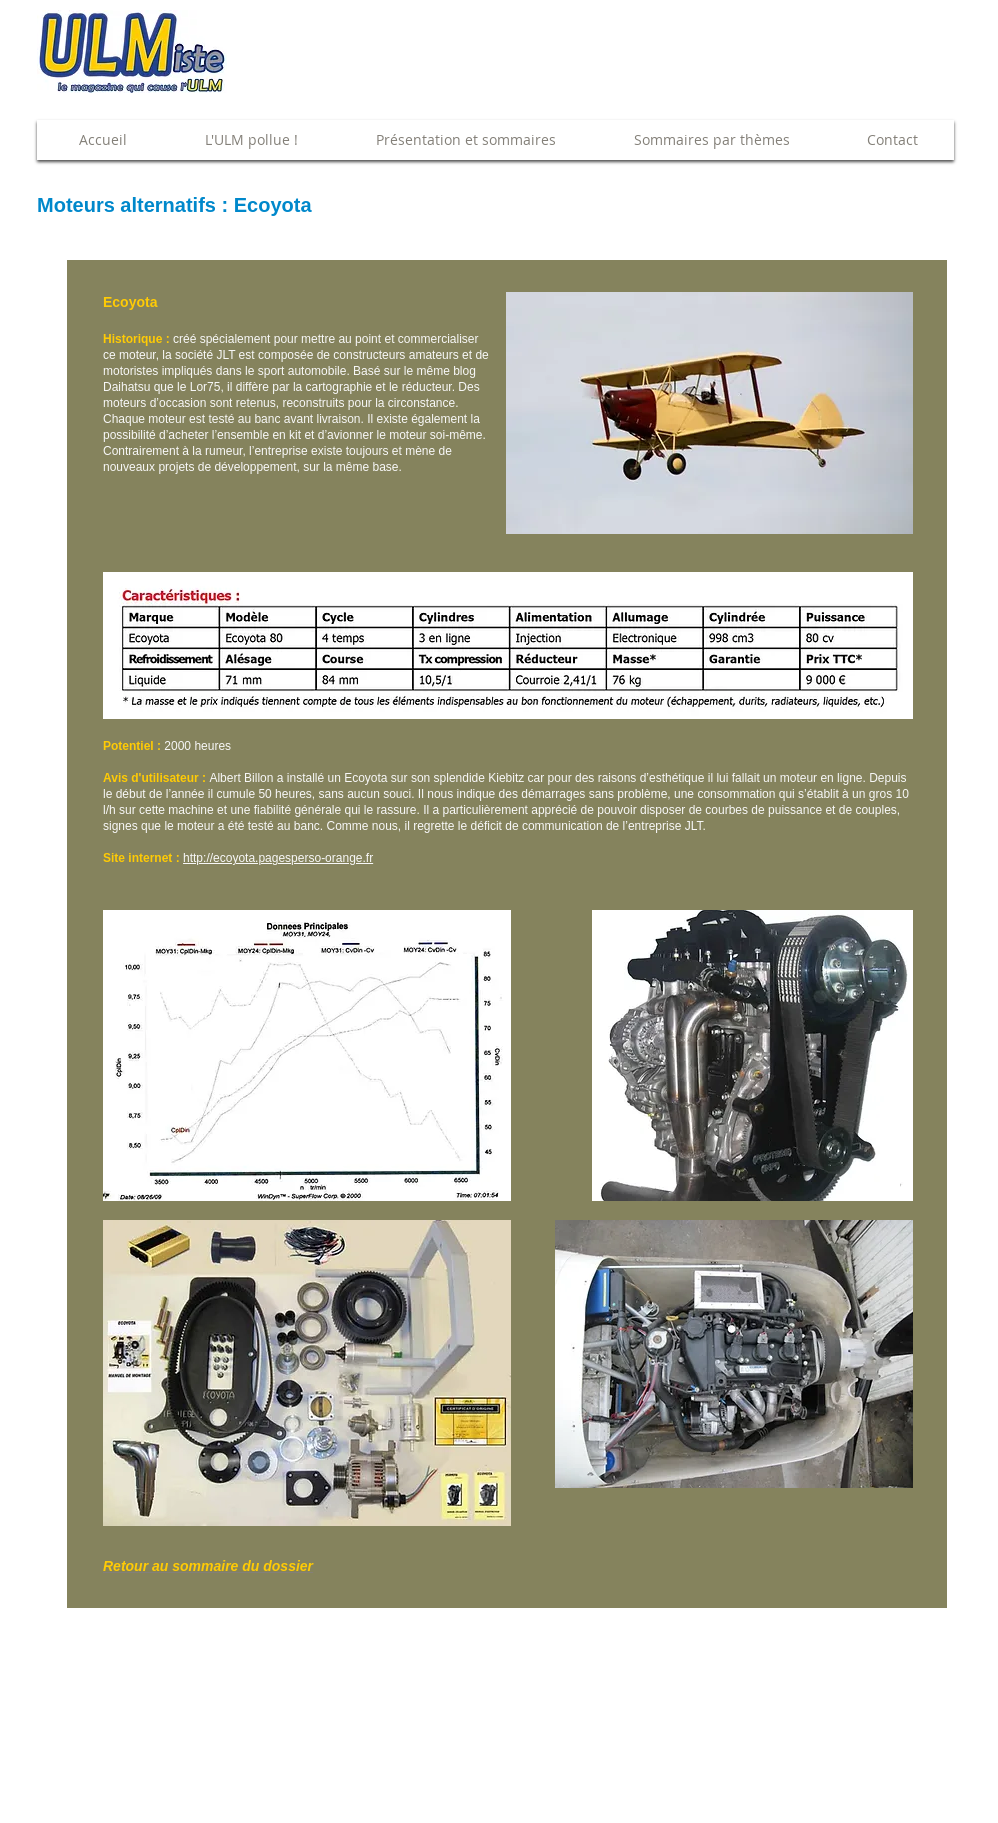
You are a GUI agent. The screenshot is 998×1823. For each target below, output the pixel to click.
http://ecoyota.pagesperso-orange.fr (278, 858)
